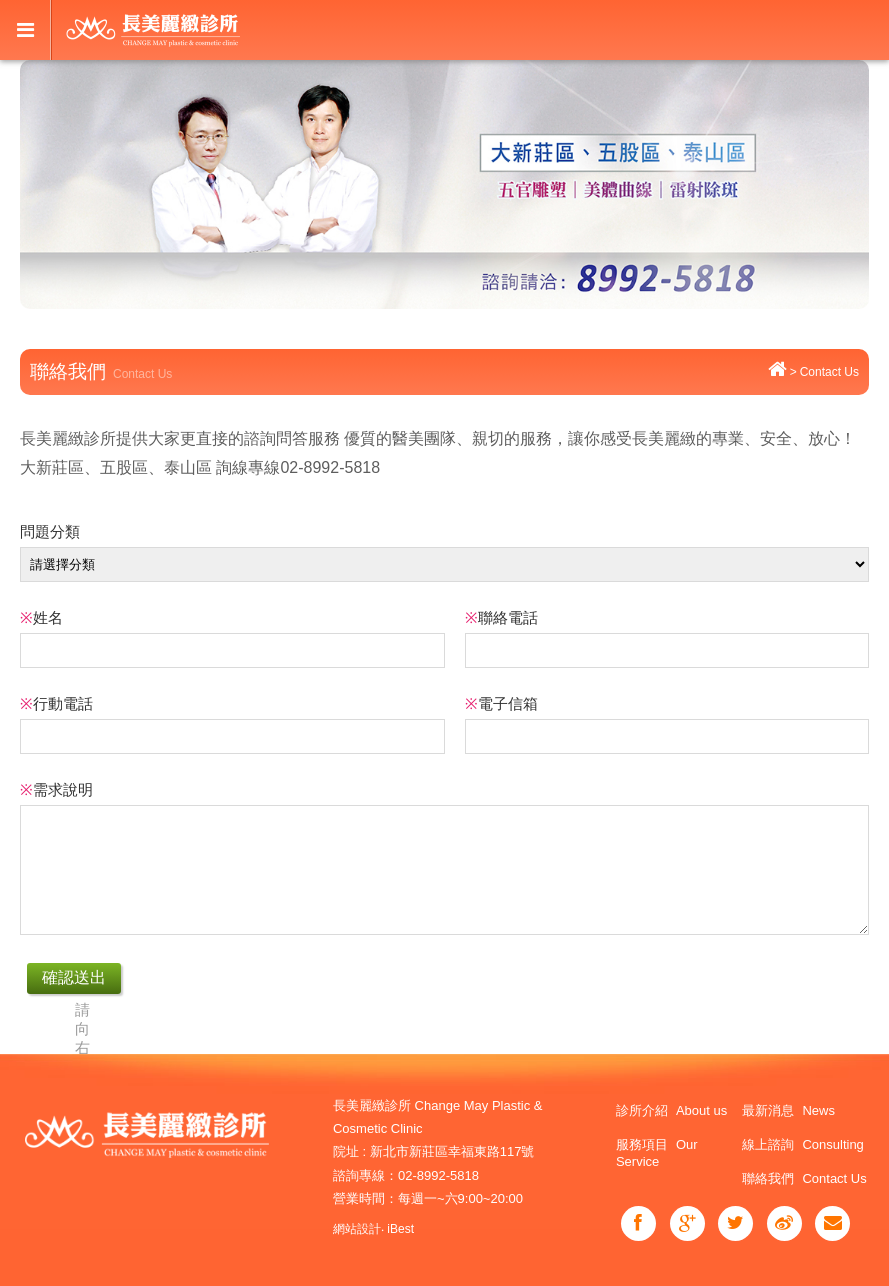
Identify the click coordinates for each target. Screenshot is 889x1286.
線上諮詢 (802, 1144)
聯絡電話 (501, 617)
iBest (400, 1229)
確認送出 (74, 977)
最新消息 (788, 1110)
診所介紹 (671, 1110)
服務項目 (657, 1153)
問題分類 (50, 531)
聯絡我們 (804, 1178)
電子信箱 (501, 703)
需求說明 (56, 789)
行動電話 (56, 703)
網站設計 (357, 1229)
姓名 (41, 617)
